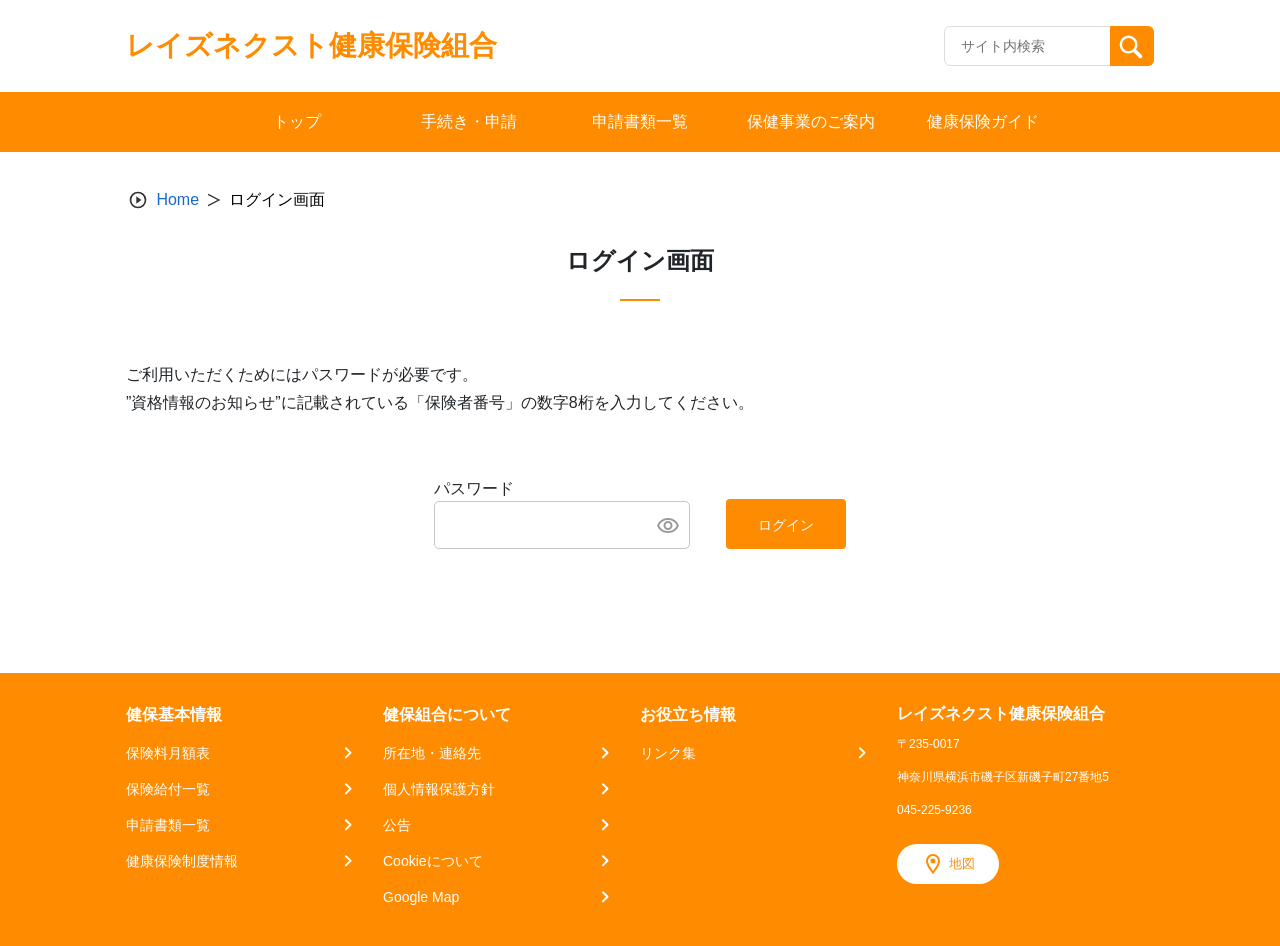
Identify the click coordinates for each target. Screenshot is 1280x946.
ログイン (786, 525)
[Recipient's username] (1027, 46)
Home (177, 199)
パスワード (474, 488)
